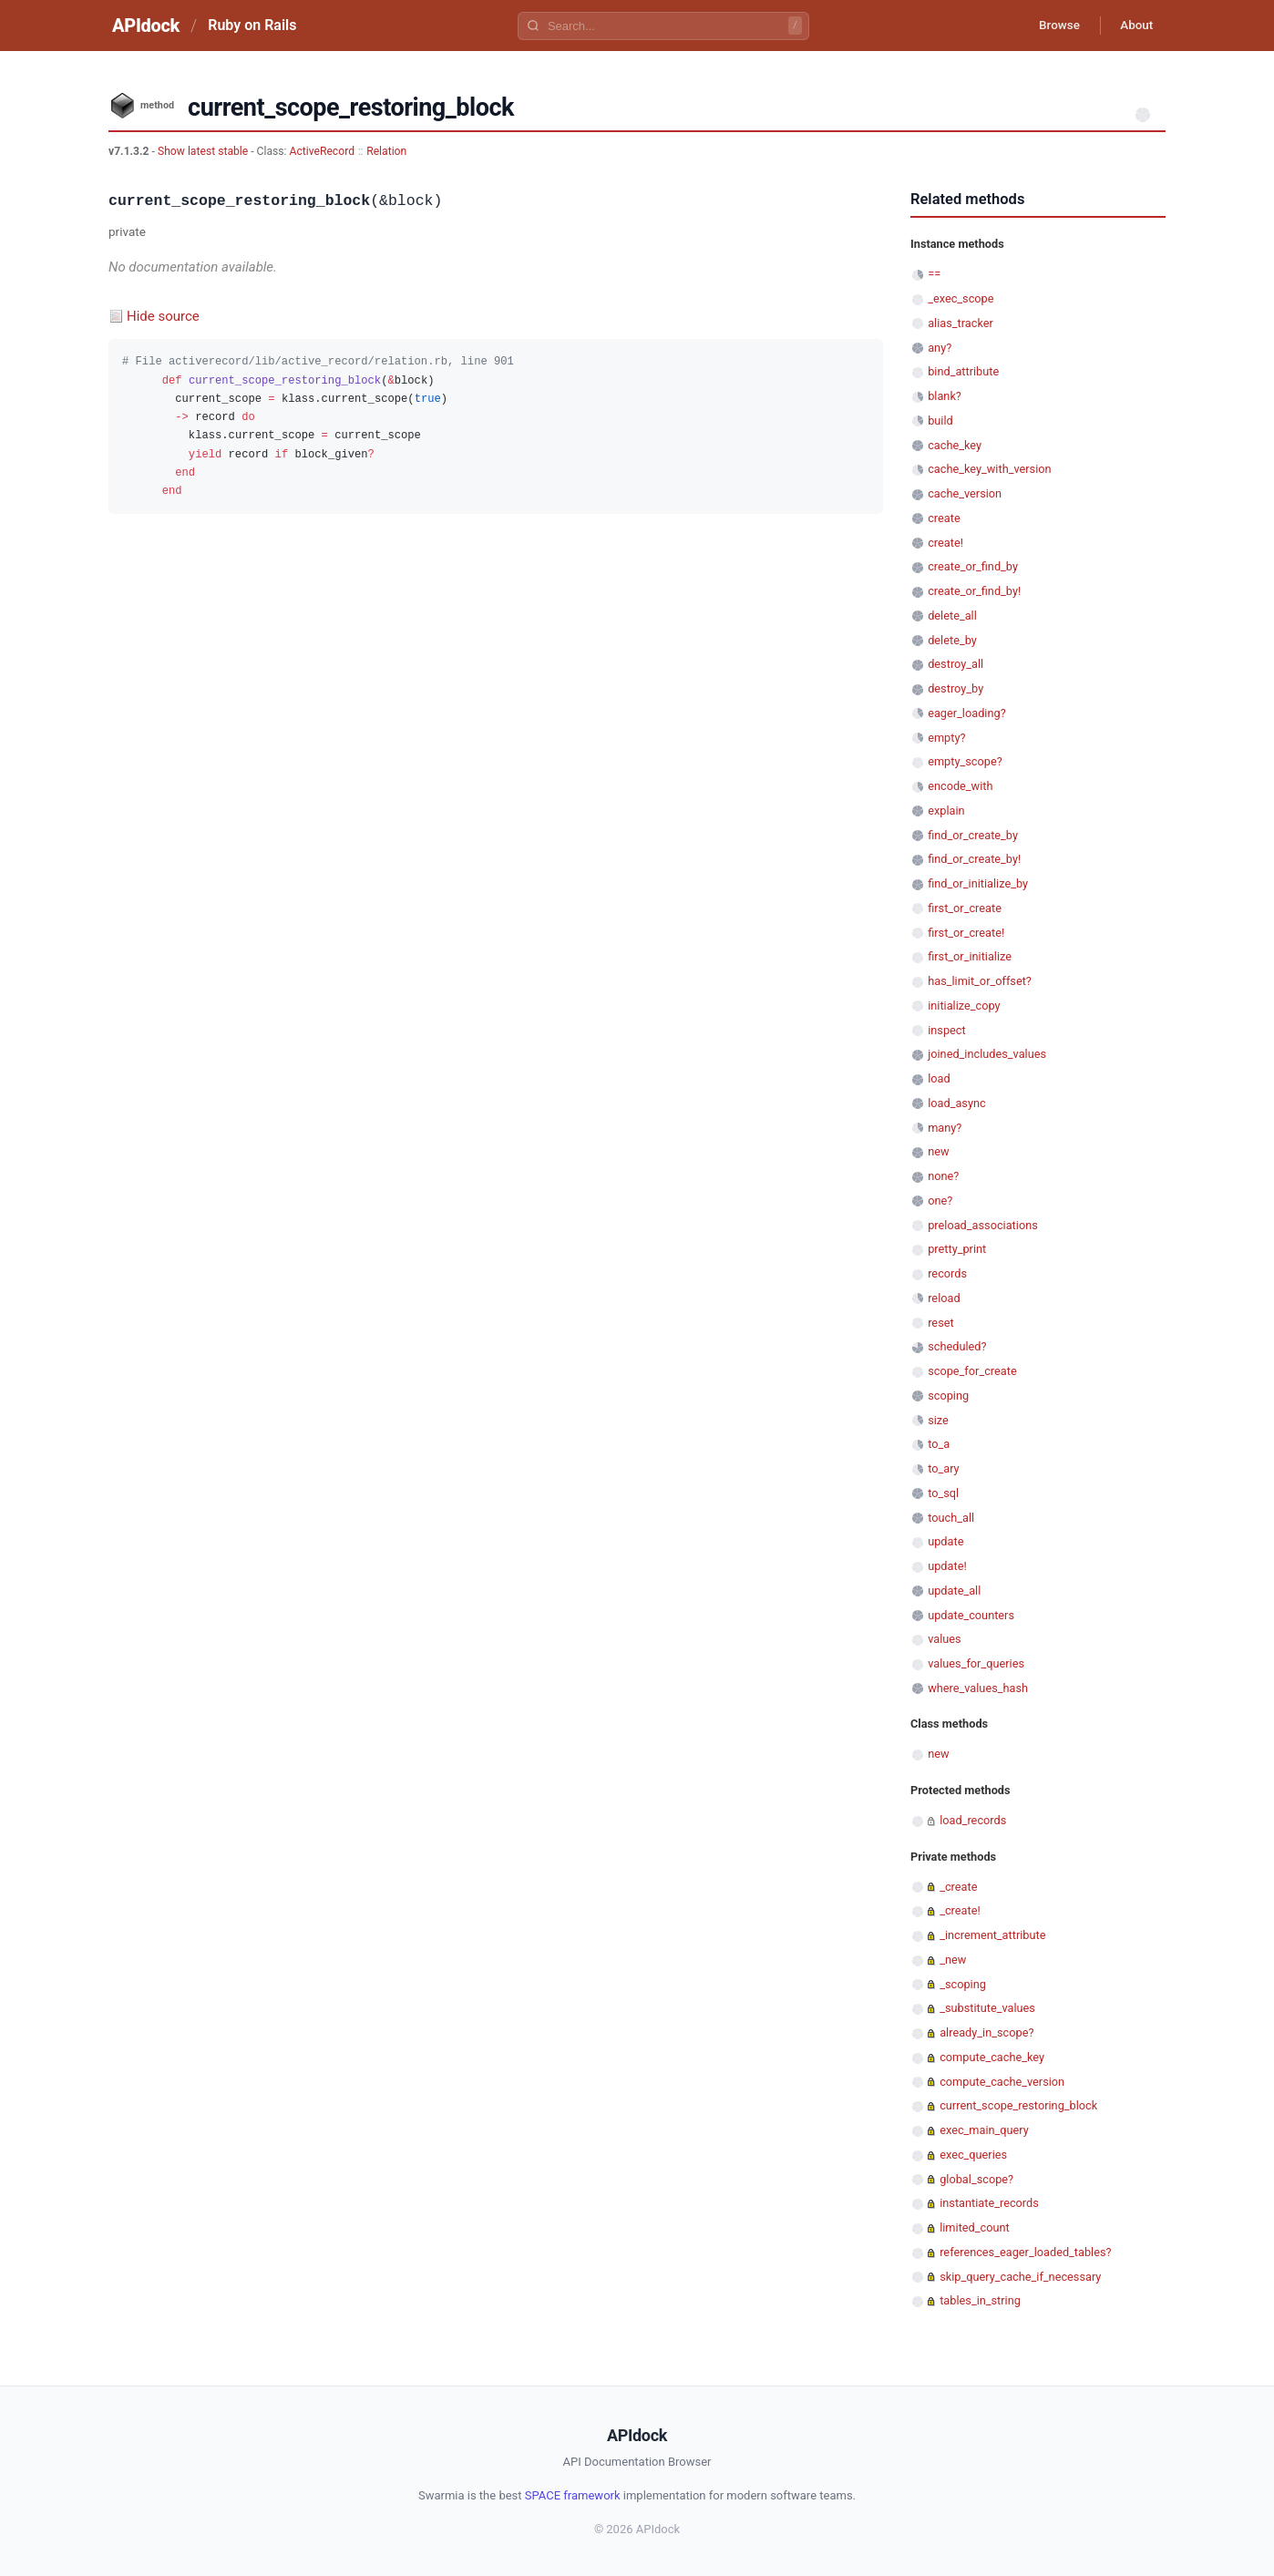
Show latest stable (204, 151)
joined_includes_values (987, 1054)
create (944, 518)
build (940, 420)
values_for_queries (976, 1663)
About (1133, 25)
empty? (946, 737)
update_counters (971, 1615)
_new (953, 1959)
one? (940, 1200)
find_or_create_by (973, 835)
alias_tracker (960, 323)
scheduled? (957, 1346)
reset (940, 1322)
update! (947, 1566)
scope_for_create (972, 1371)
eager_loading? (967, 713)
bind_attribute (963, 371)
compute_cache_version (1002, 2082)
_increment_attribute (992, 1935)
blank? (944, 396)
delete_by (952, 640)
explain (946, 810)
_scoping (963, 1984)
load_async (957, 1103)
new (938, 1151)
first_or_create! (966, 932)
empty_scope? (965, 761)
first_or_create (965, 908)
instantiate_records (989, 2203)
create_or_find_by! (974, 591)
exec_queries (973, 2154)
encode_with (960, 786)
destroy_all (955, 664)
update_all (954, 1590)
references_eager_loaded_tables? (1025, 2252)
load (939, 1078)
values (944, 1639)
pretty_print (957, 1249)
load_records (973, 1820)
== (934, 274)
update (945, 1541)
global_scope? (976, 2179)
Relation (386, 151)
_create (958, 1887)
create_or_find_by (973, 566)
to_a (939, 1444)
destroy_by (955, 688)
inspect (947, 1030)
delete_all (952, 615)
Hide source (163, 316)
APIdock (146, 25)
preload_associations (983, 1225)
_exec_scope (960, 298)
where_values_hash (978, 1688)
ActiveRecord (322, 151)
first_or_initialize (970, 956)
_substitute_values (987, 2008)
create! (945, 542)
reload (944, 1298)
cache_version (965, 493)
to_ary (943, 1468)
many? (944, 1127)
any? (939, 347)
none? (943, 1176)
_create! (960, 1910)
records (947, 1273)
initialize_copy (964, 1005)
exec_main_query (984, 2130)
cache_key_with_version (989, 469)
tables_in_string (980, 2300)
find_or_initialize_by (978, 883)
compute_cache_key (992, 2057)
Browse (1051, 25)
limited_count (975, 2227)
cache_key (954, 445)
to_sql (943, 1493)
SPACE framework (573, 2495)
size (938, 1420)
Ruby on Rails (252, 25)
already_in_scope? (986, 2032)
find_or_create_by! (974, 859)
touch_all (951, 1517)
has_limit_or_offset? (980, 981)
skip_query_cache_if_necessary (1020, 2277)
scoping (948, 1395)
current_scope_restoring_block (1018, 2105)
